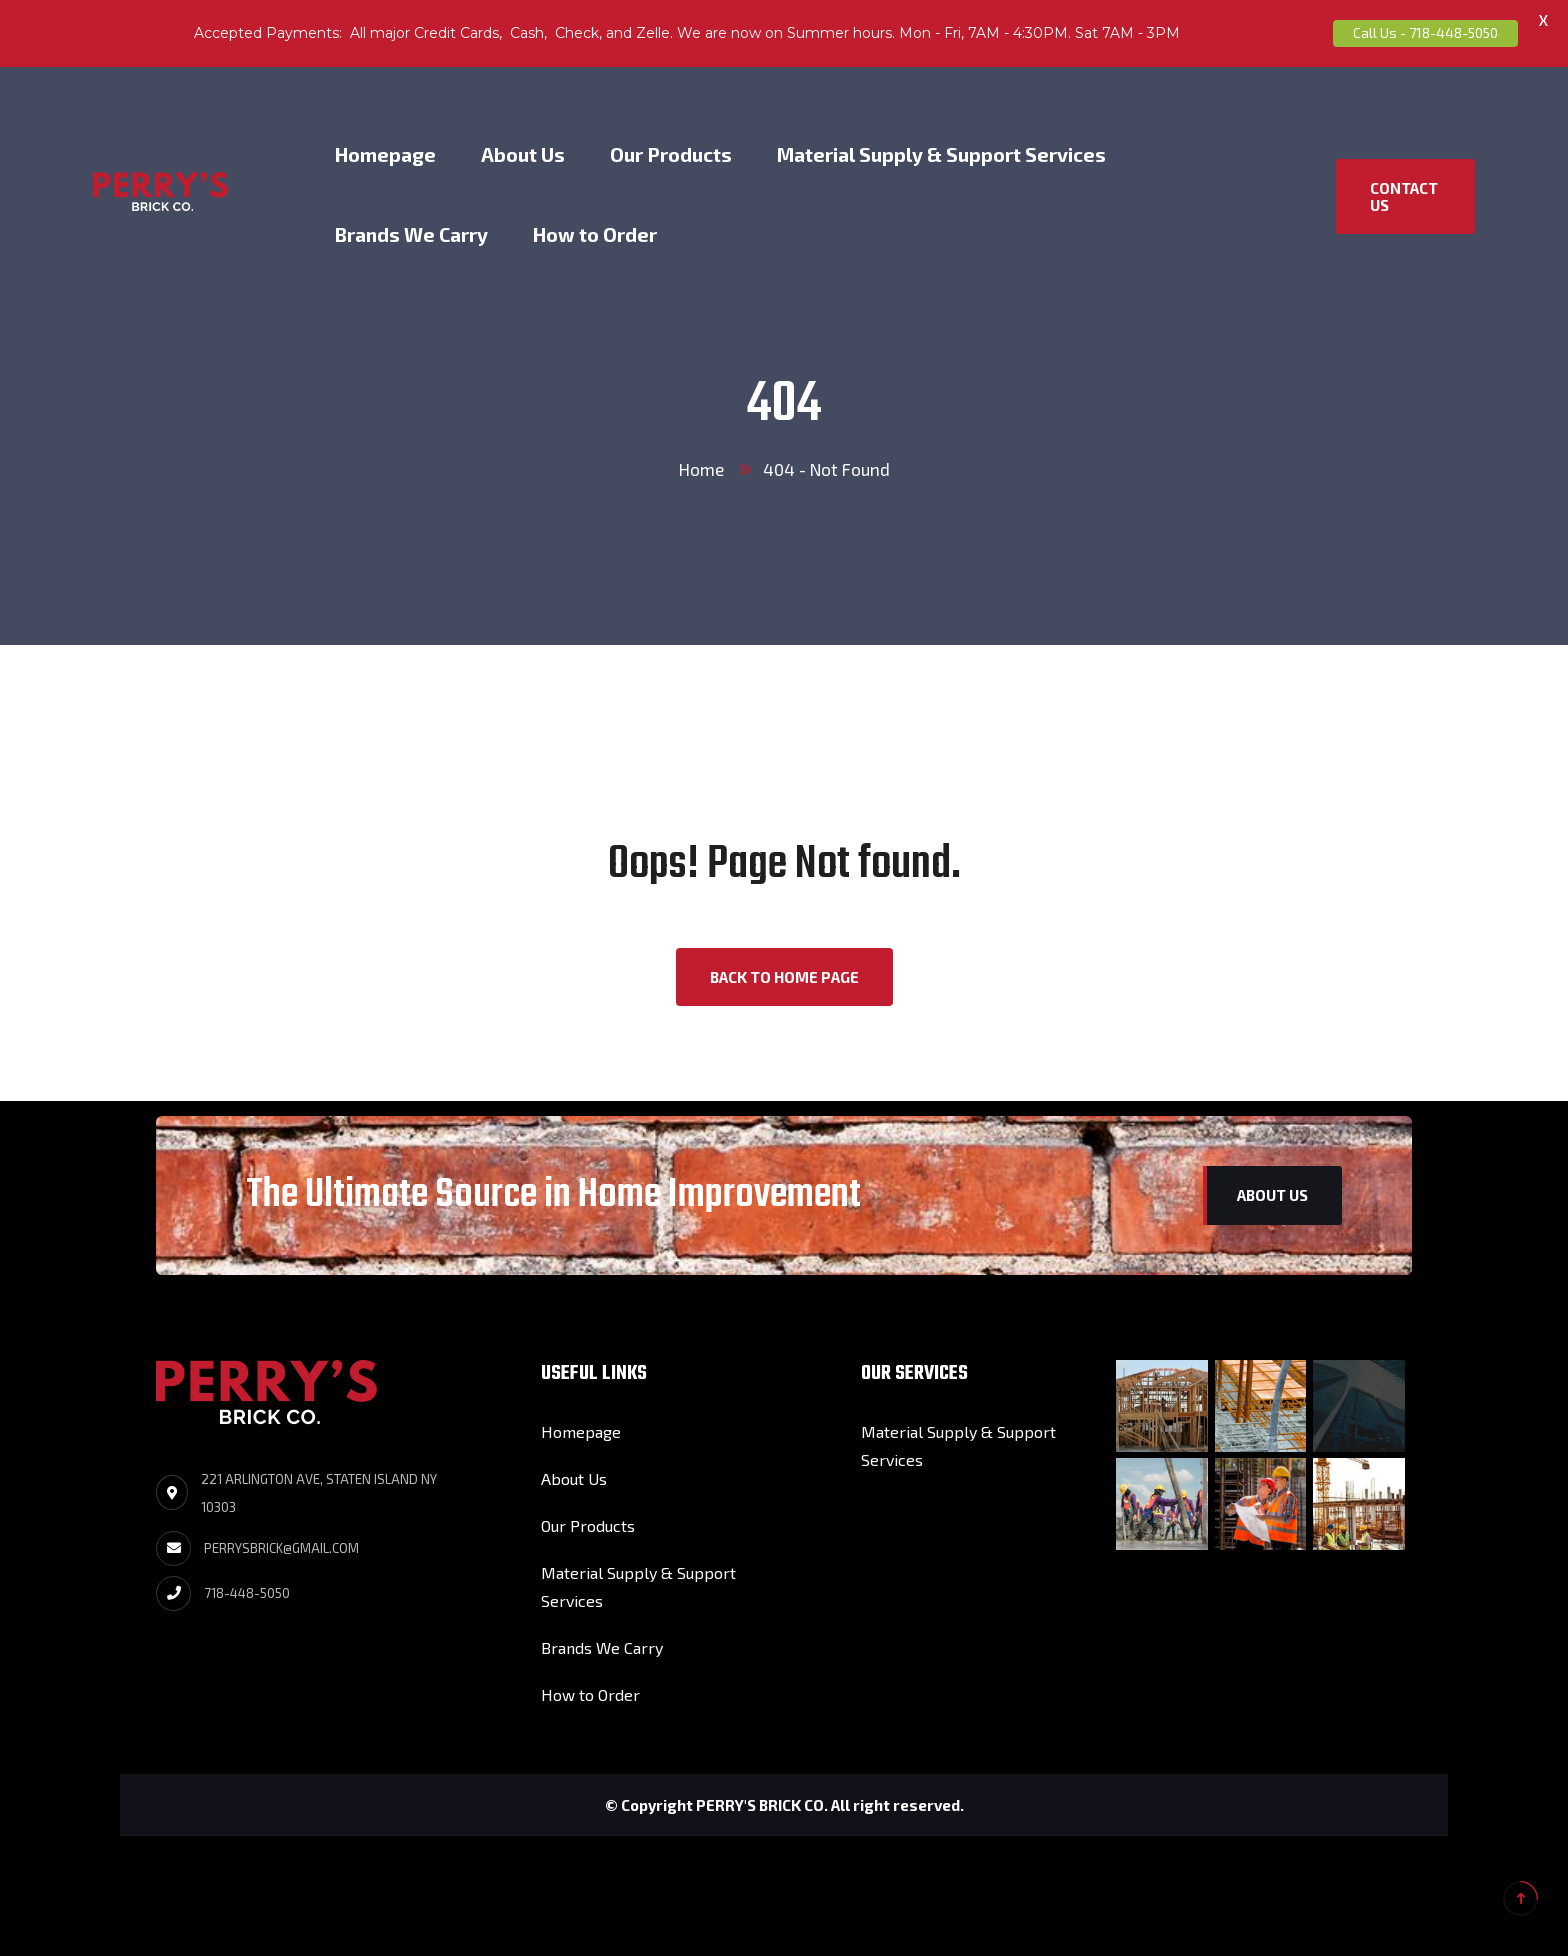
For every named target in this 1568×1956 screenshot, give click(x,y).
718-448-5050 (247, 1593)
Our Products (671, 154)
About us (1272, 1195)
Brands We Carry (411, 234)
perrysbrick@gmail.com (281, 1548)
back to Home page (784, 977)
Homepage (385, 154)
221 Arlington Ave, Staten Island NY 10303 (319, 1493)
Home (701, 469)
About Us (523, 154)
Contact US (1404, 196)
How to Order (595, 234)
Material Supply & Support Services (941, 154)
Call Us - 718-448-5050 (1425, 32)
